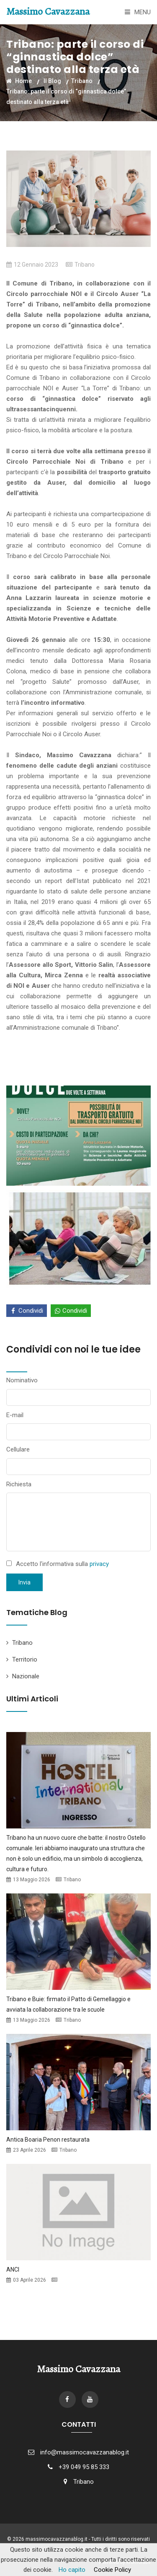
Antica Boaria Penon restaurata (48, 2139)
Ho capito (72, 2569)
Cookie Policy (112, 2569)
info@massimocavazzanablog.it (84, 2452)
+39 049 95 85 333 (84, 2467)
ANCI (12, 2269)
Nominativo (22, 1380)
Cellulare (18, 1449)
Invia (24, 1582)
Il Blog (52, 81)
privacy (99, 1564)
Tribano (82, 81)
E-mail (14, 1415)
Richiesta (18, 1484)
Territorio (24, 1659)
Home (19, 81)
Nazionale (25, 1676)
